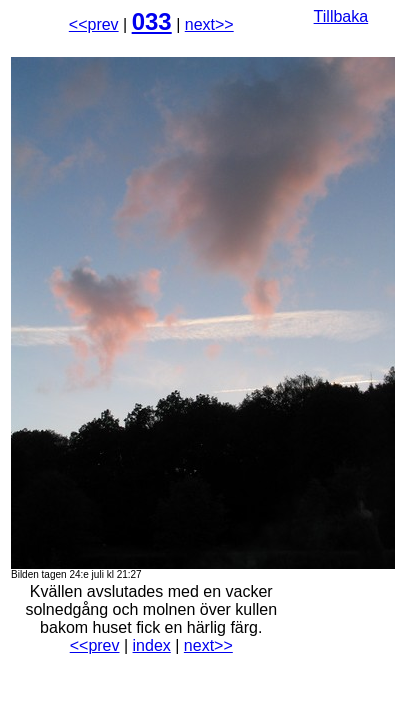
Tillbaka (341, 16)
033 (152, 21)
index (152, 645)
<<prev (94, 24)
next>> (209, 24)
